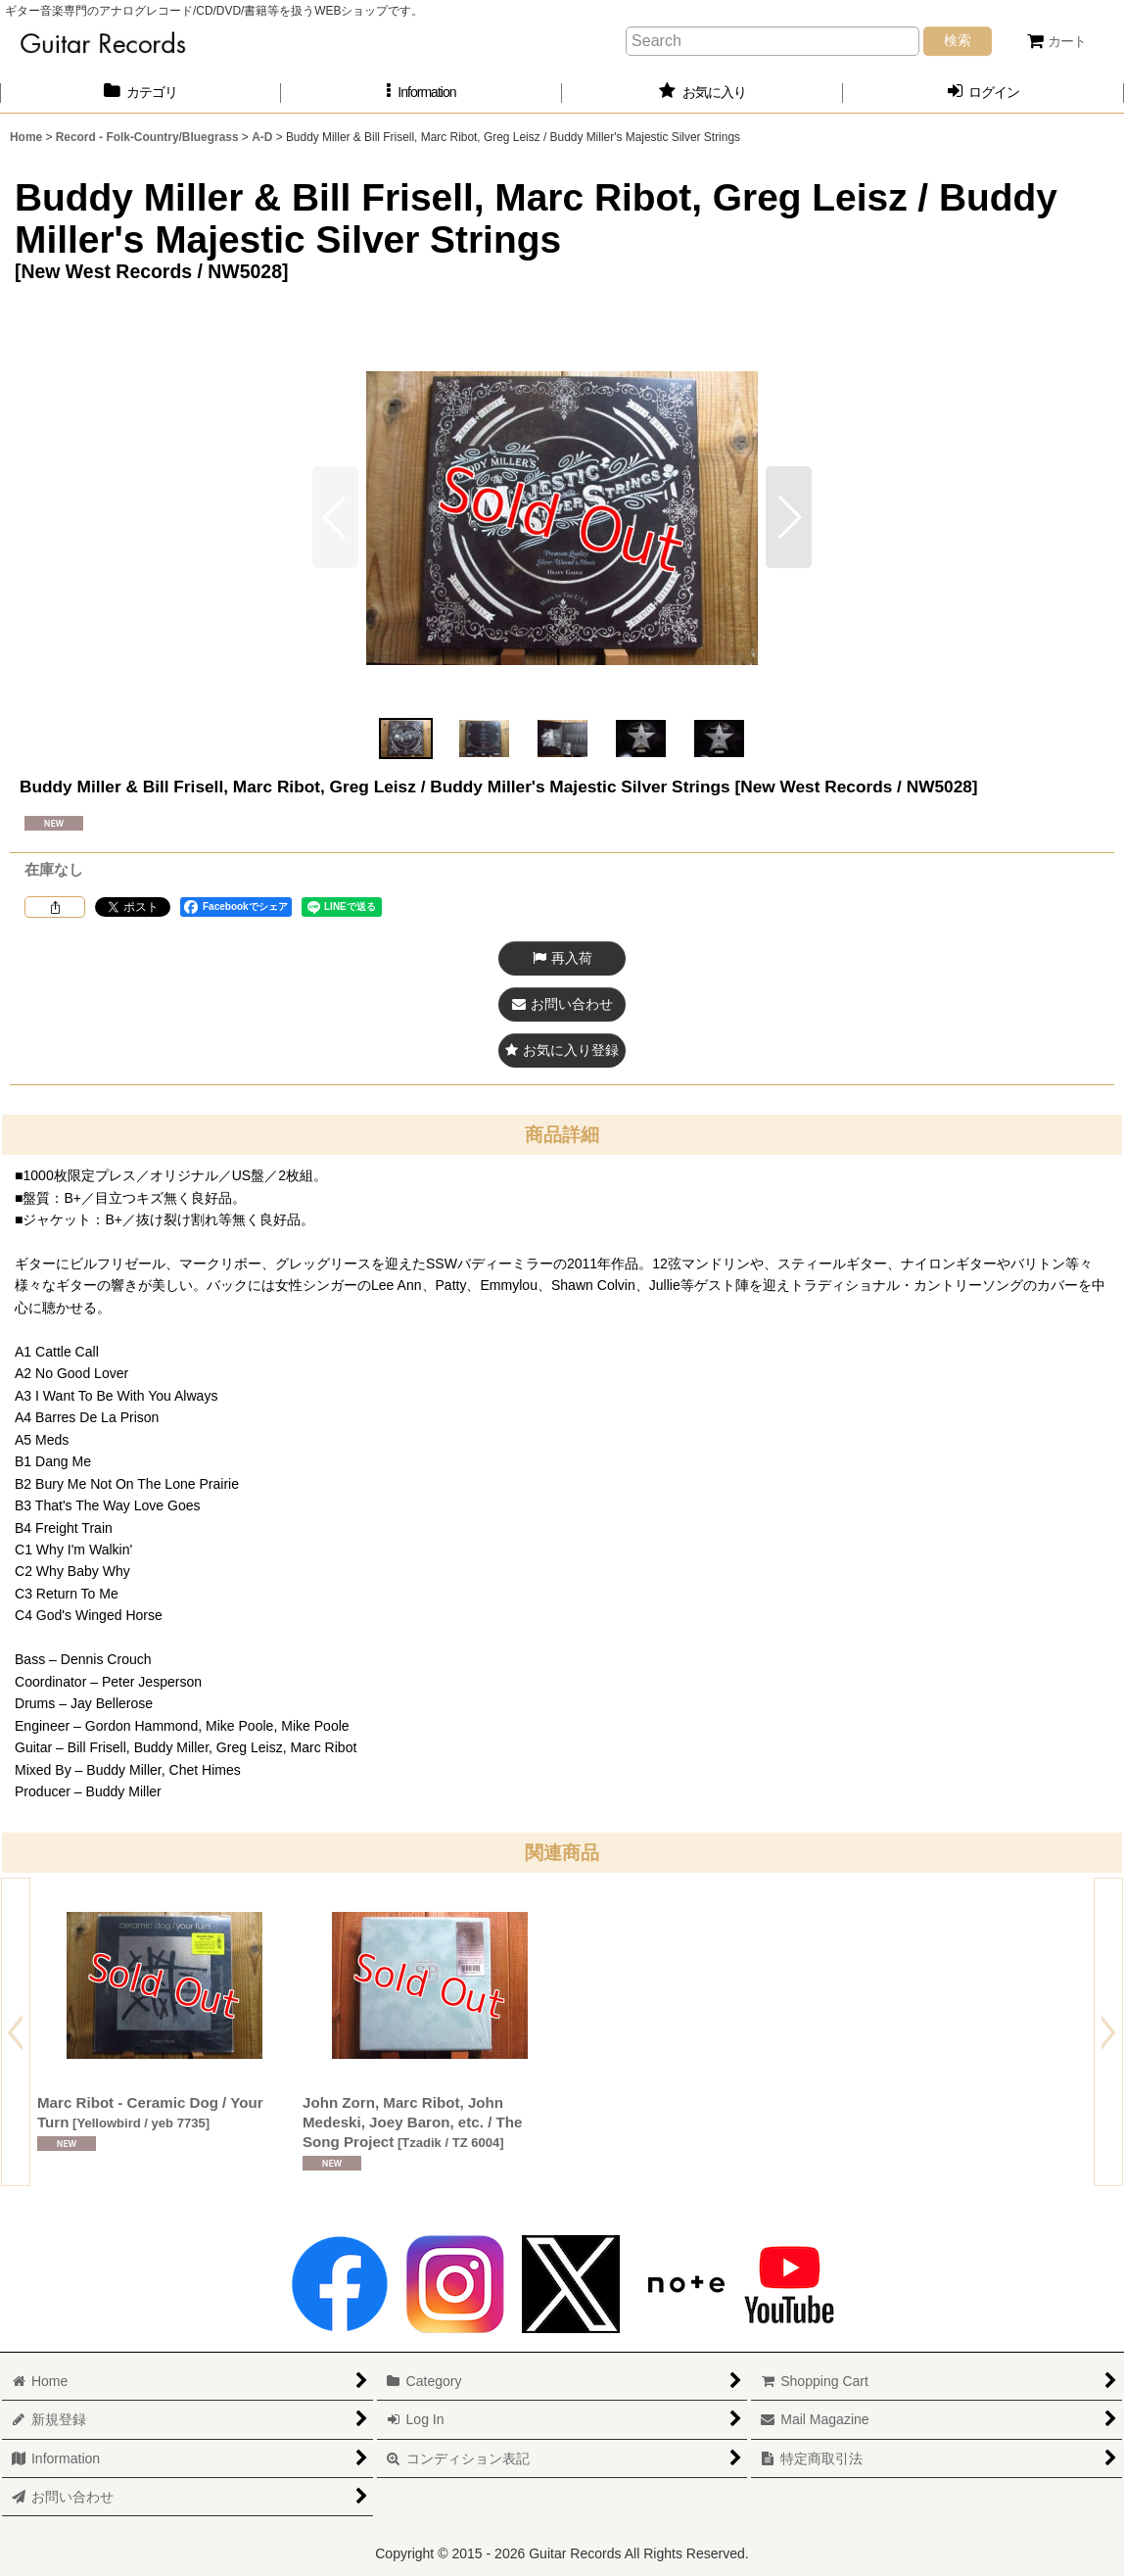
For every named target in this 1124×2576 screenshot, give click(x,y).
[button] (421, 92)
